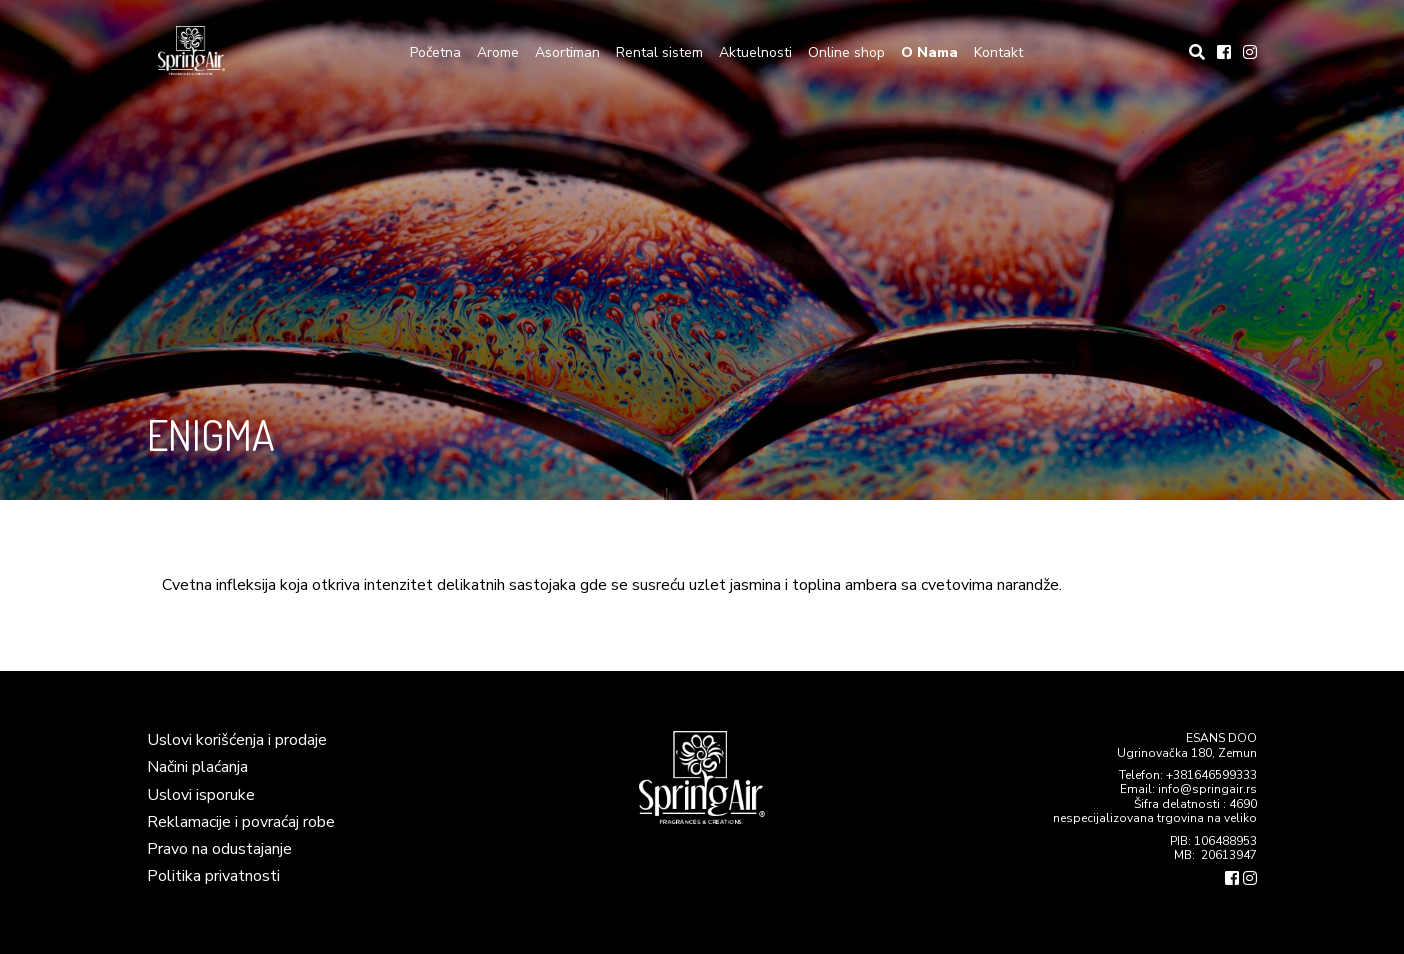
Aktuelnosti (755, 52)
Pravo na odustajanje (219, 849)
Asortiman (567, 52)
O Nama (929, 52)
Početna (435, 52)
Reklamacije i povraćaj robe (241, 822)
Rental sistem (659, 52)
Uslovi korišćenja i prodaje (237, 740)
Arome (498, 52)
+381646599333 (1211, 775)
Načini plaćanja (197, 767)
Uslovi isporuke (201, 795)
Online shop (846, 52)
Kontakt (998, 52)
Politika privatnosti (213, 876)
